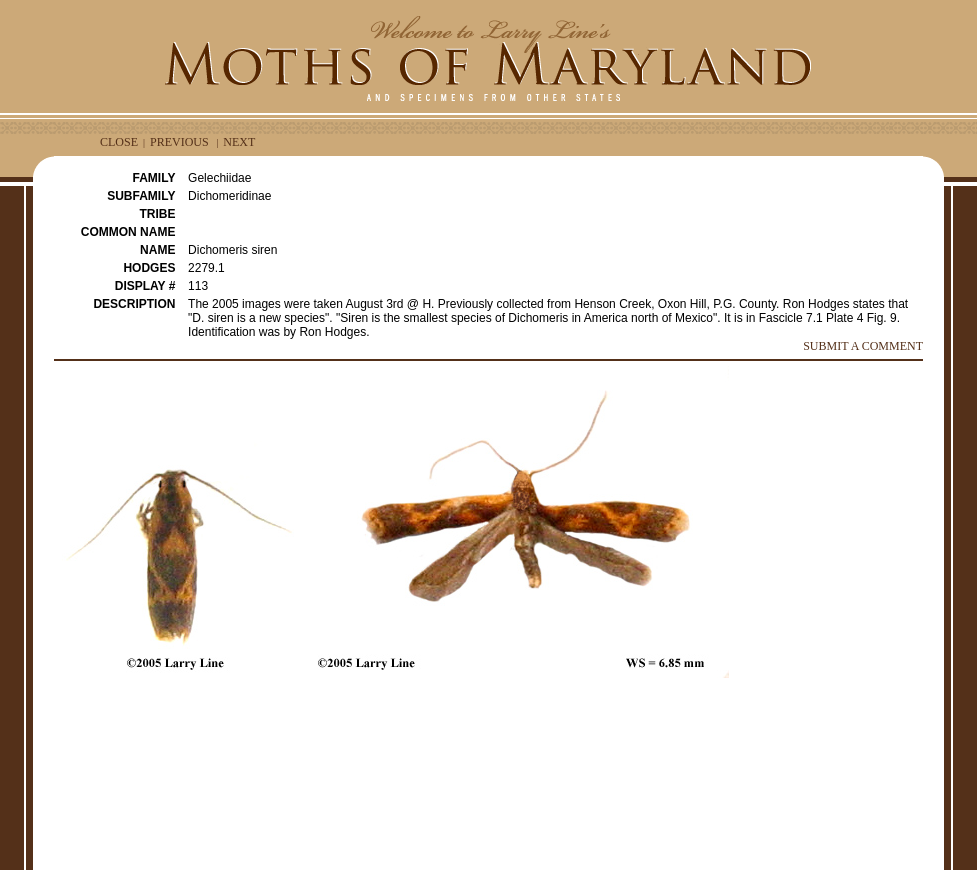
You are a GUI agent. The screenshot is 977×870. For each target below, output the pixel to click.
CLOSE (119, 142)
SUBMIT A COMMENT (863, 346)
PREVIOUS (179, 142)
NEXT (239, 142)
